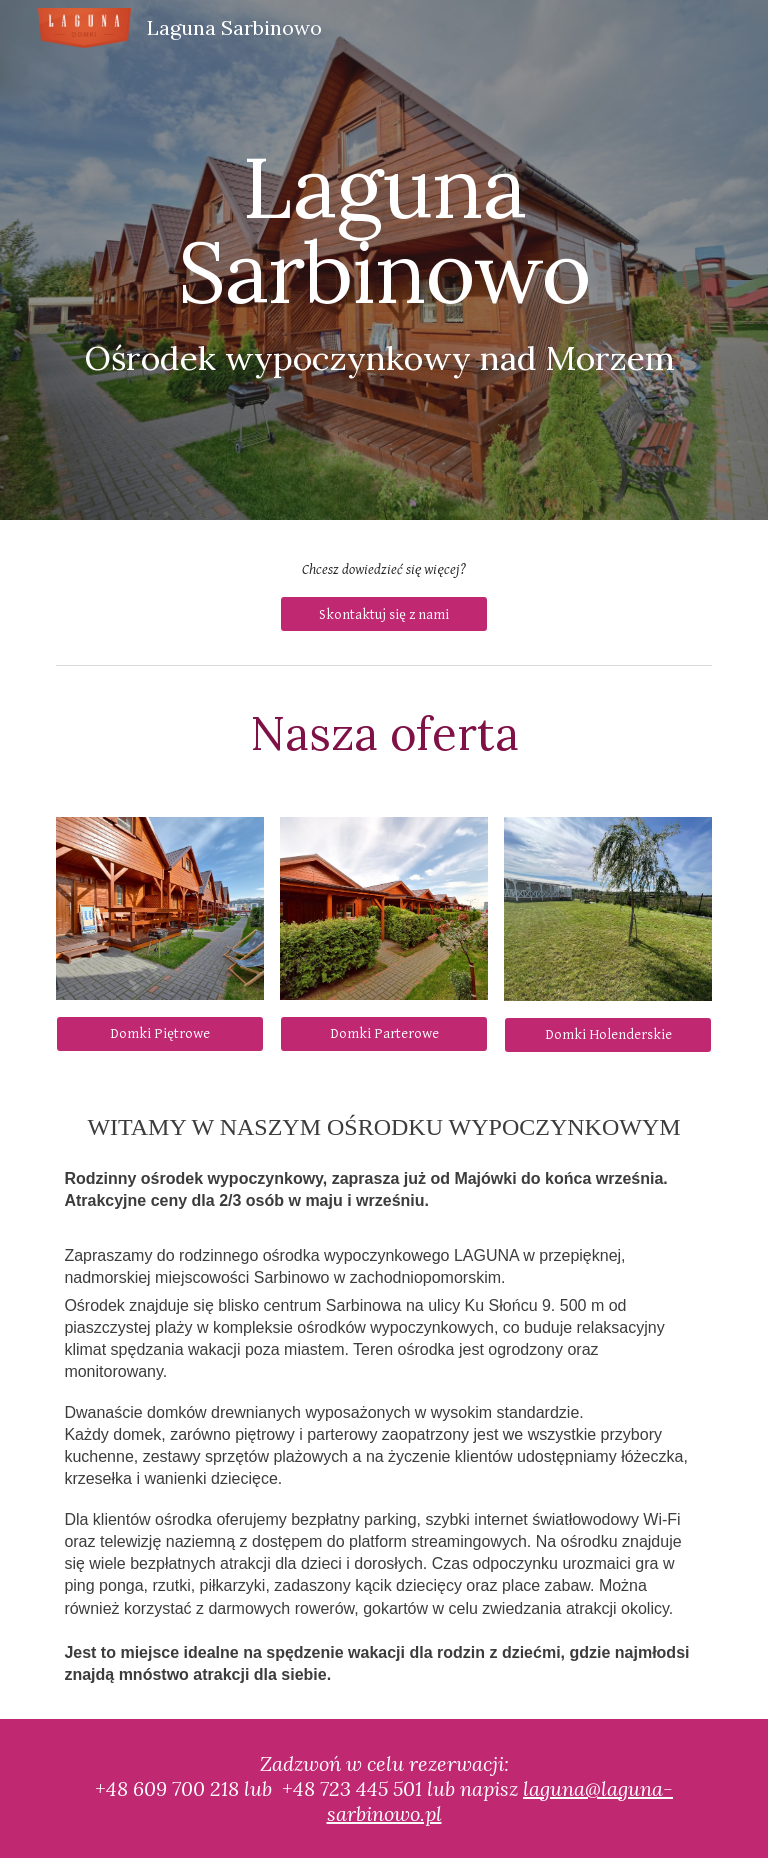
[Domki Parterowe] (383, 1034)
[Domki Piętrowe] (159, 1034)
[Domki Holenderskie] (607, 1035)
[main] (383, 260)
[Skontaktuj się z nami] (383, 614)
